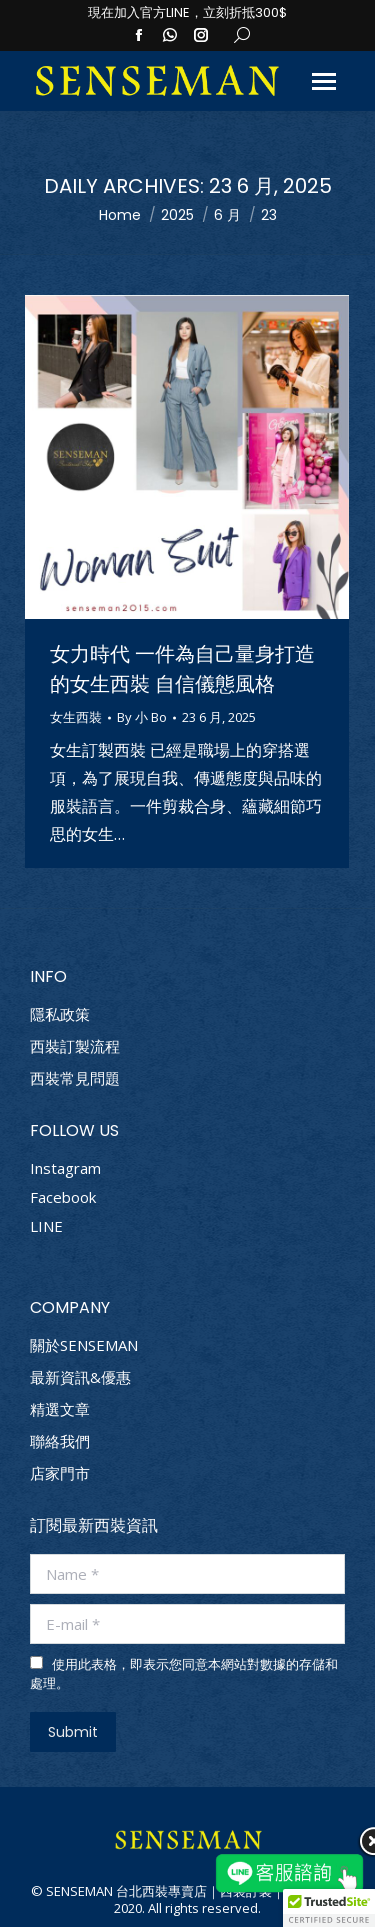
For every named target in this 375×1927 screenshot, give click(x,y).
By (142, 717)
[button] (329, 1908)
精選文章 (60, 1409)
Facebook (63, 1197)
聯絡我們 (60, 1441)
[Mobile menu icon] (324, 81)
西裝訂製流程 (75, 1046)
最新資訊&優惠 (80, 1377)
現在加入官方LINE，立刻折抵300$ (187, 12)
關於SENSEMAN (84, 1345)
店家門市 (60, 1473)
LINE (46, 1226)
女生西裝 (76, 717)
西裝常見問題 (75, 1078)
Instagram (65, 1168)
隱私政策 (60, 1014)
